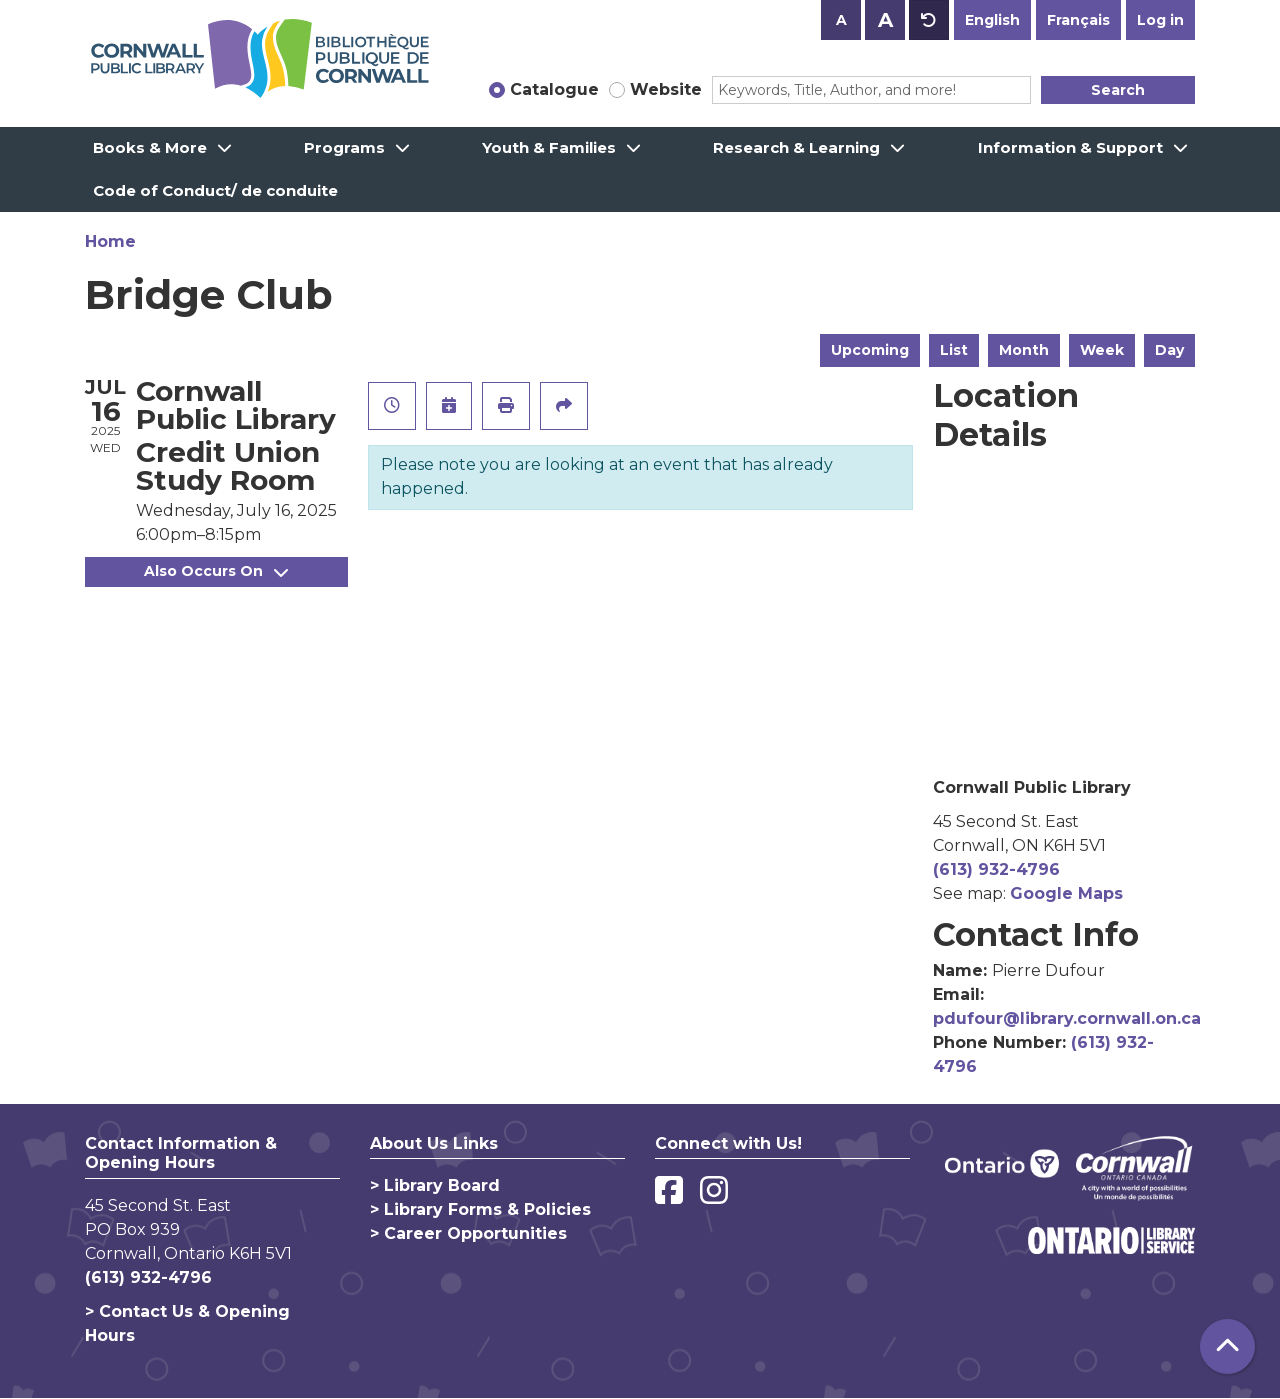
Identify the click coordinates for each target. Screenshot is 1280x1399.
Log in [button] (1160, 20)
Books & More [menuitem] (150, 147)
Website (666, 89)
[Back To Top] (1227, 1346)
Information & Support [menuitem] (1070, 147)
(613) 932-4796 (996, 869)
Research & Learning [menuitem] (796, 147)
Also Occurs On (216, 571)
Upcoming (870, 350)
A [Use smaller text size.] (841, 20)
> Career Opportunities (468, 1233)
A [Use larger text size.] (885, 20)
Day (1169, 350)
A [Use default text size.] (929, 20)
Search (1118, 90)
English (992, 20)
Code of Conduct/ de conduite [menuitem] (215, 190)
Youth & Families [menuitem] (549, 147)
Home (110, 241)
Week (1102, 350)
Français (1078, 20)
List (954, 350)
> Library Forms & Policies (480, 1209)
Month (1024, 350)
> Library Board (435, 1185)
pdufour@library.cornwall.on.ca (1067, 1018)
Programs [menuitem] (344, 147)
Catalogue (554, 89)
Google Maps (1066, 893)
